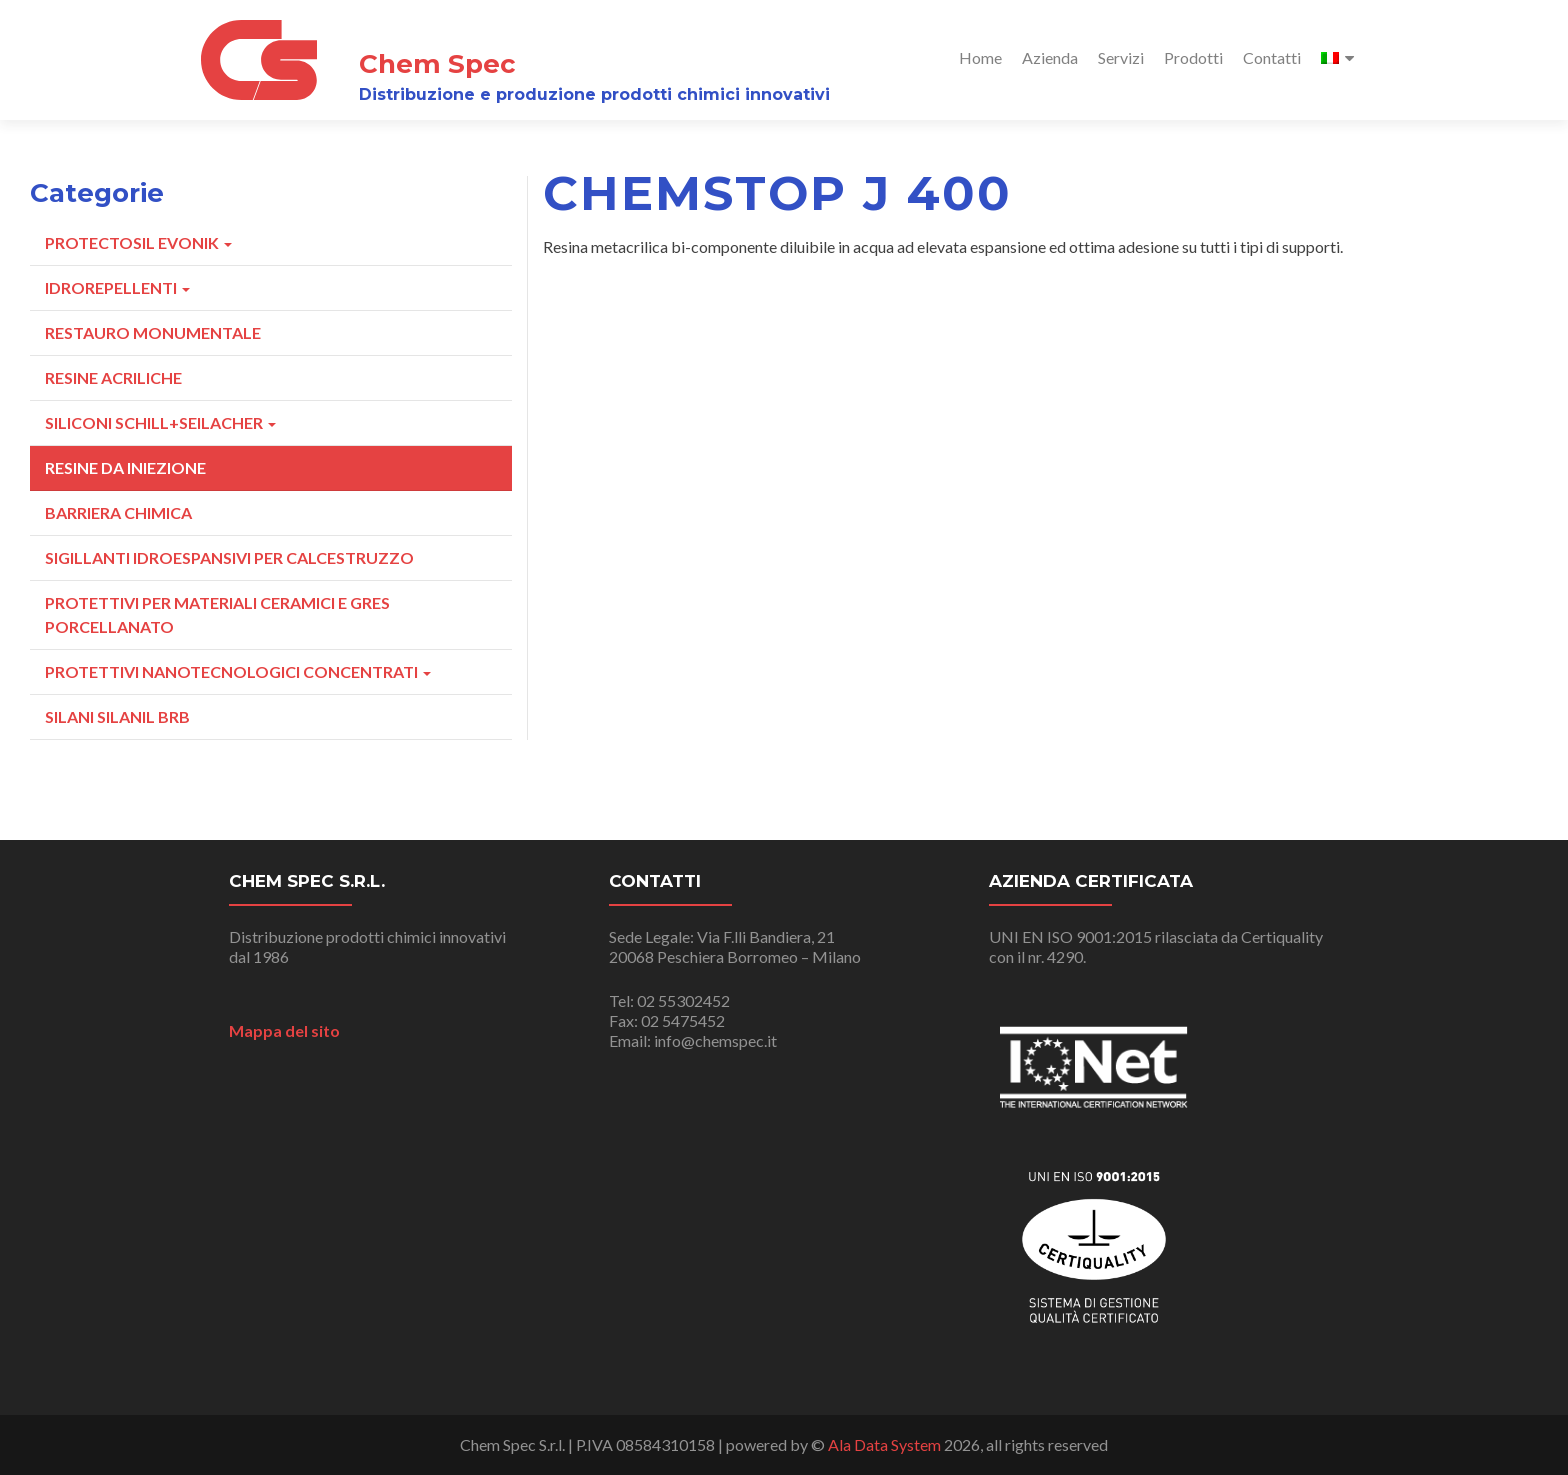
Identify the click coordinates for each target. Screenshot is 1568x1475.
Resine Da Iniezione (125, 467)
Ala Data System (884, 1444)
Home (980, 57)
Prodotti (1193, 57)
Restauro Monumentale (153, 332)
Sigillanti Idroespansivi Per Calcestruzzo (229, 557)
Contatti (1272, 57)
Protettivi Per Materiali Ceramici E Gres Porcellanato (217, 614)
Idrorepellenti (117, 287)
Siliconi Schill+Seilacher (160, 422)
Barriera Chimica (118, 512)
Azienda (1050, 57)
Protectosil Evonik (138, 242)
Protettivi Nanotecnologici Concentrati (238, 671)
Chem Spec (437, 64)
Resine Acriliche (113, 377)
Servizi (1121, 57)
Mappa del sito (284, 1030)
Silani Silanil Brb (117, 716)
